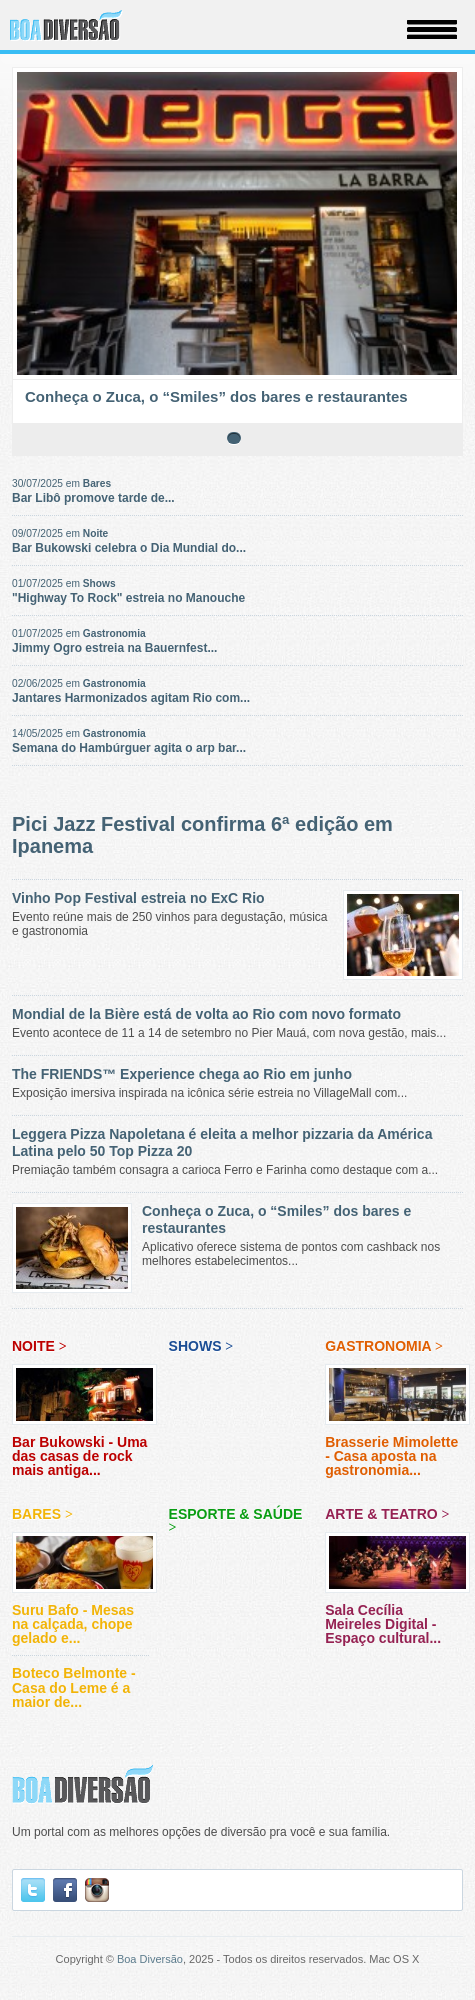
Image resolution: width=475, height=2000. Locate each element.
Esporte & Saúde (236, 1520)
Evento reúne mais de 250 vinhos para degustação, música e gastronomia (237, 914)
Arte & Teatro (387, 1514)
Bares (97, 483)
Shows (99, 583)
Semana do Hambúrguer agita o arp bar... (129, 748)
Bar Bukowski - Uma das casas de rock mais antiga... (84, 1435)
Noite (95, 533)
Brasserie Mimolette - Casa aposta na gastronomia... (397, 1435)
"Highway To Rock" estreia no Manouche (128, 598)
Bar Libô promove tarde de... (93, 498)
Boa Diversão (150, 1959)
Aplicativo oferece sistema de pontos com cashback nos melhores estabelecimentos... (237, 1235)
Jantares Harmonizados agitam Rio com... (131, 698)
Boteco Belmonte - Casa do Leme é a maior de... (74, 1687)
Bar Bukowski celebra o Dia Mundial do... (129, 548)
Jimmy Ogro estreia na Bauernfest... (114, 648)
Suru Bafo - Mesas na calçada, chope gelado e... (84, 1602)
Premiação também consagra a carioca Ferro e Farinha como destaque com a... (237, 1151)
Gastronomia (114, 633)
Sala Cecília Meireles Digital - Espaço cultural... (397, 1602)
